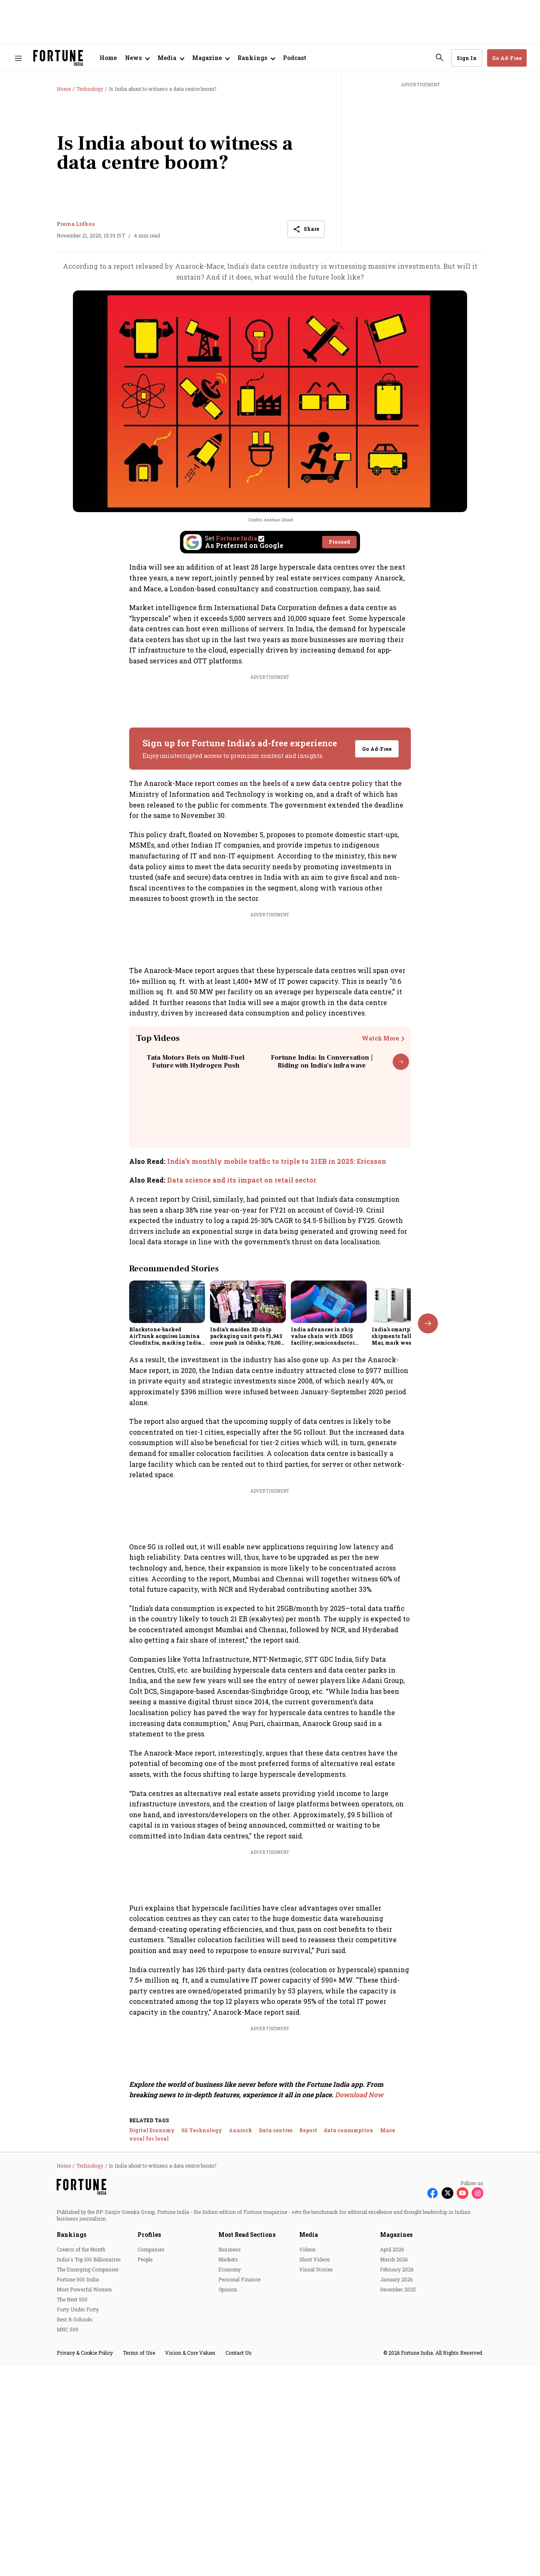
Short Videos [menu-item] (314, 2491)
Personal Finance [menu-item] (239, 2511)
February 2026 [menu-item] (396, 2501)
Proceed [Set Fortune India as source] (339, 541)
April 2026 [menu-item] (392, 2481)
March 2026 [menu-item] (394, 2491)
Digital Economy (152, 2361)
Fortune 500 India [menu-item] (78, 2511)
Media (308, 2466)
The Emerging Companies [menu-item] (88, 2501)
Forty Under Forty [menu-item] (78, 2541)
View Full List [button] (371, 1770)
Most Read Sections (246, 2466)
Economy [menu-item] (229, 2501)
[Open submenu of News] (137, 58)
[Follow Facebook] (432, 2425)
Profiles (149, 2466)
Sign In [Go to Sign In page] (467, 58)
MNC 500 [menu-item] (67, 2561)
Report (308, 2361)
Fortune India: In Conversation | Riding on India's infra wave (321, 1061)
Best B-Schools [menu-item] (74, 2551)
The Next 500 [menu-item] (72, 2531)
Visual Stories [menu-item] (316, 2501)
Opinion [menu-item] (227, 2521)
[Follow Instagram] (477, 2425)
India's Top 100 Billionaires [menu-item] (89, 2491)
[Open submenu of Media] (171, 58)
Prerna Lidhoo (76, 223)
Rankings (71, 2466)
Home (108, 58)
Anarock (240, 2361)
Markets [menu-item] (228, 2491)
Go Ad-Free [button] (507, 58)
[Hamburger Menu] (18, 58)
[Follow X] (447, 2425)
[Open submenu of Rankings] (256, 58)
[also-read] (270, 1161)
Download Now (359, 2326)
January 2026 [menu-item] (396, 2511)
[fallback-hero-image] (167, 1301)
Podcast (294, 58)
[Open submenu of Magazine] (210, 58)
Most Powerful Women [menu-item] (84, 2521)
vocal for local (149, 2370)
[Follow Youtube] (462, 2425)
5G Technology (201, 2361)
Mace (387, 2361)
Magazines (396, 2466)
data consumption (348, 2361)
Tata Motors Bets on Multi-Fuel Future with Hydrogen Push (196, 1061)
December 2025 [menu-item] (398, 2521)
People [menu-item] (145, 2491)
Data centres (275, 2361)
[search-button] (440, 58)
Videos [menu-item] (307, 2481)
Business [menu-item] (229, 2481)
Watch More (380, 1038)
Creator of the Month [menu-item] (81, 2481)
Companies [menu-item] (151, 2481)
